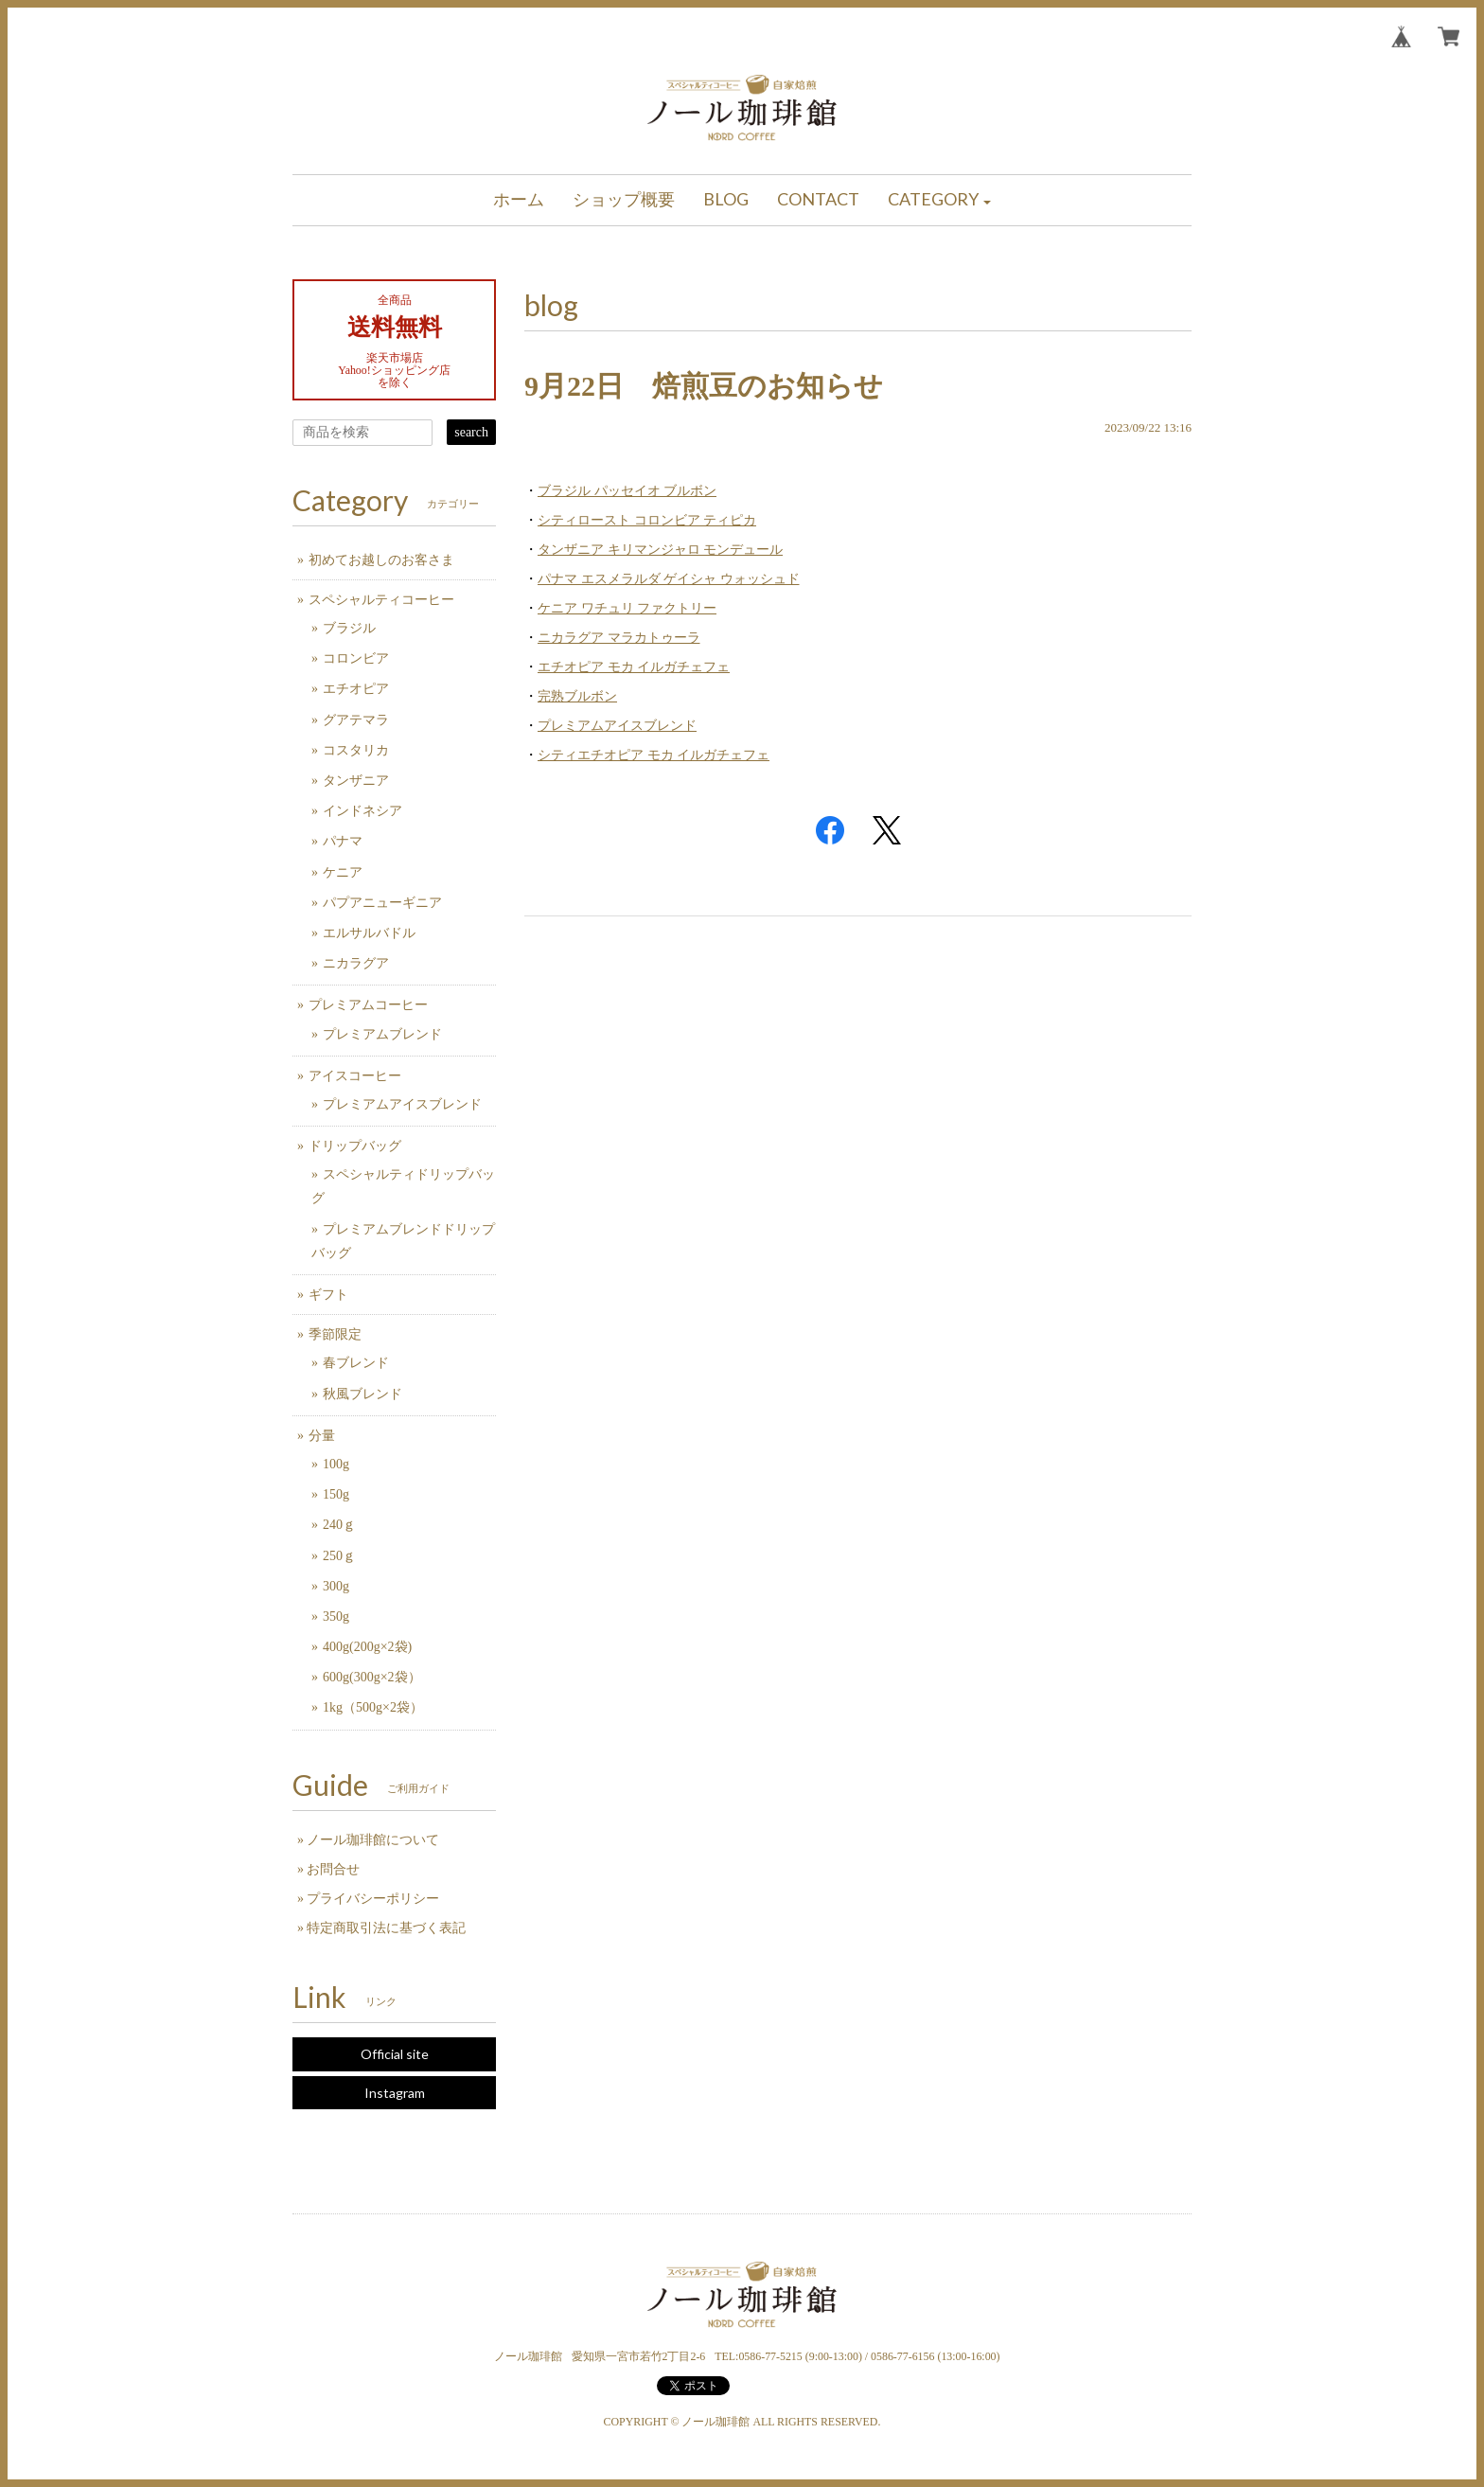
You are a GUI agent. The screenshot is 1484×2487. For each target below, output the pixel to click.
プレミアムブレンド (382, 1034)
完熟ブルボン (577, 696)
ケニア (342, 872)
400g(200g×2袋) (367, 1647)
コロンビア (356, 658)
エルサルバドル (369, 933)
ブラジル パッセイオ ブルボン (627, 491)
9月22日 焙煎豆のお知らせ (703, 385)
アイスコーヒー (355, 1076)
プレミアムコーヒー (368, 1005)
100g (336, 1464)
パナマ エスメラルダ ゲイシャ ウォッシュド (669, 579)
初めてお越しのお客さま (381, 560)
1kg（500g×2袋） (373, 1707)
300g (336, 1586)
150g (336, 1494)
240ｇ (339, 1525)
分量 (322, 1436)
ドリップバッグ (355, 1146)
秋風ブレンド (362, 1394)
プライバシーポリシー (373, 1899)
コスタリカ (356, 750)
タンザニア (356, 780)
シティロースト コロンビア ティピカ (647, 520)
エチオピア (356, 689)
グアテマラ (356, 720)
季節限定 (335, 1334)
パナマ (342, 841)
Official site (395, 2054)
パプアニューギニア (382, 903)
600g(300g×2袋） (372, 1677)
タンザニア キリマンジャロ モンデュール (660, 549)
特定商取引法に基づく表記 (386, 1928)
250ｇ (339, 1556)
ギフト (328, 1295)
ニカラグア (356, 963)
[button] (940, 200)
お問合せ (333, 1869)
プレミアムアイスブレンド (617, 726)
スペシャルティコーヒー (381, 600)
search (471, 432)
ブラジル (349, 628)
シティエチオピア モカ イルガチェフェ (653, 755)
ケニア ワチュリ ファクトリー (627, 608)
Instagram (394, 2093)
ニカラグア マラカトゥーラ (619, 638)
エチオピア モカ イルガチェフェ (634, 667)
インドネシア (362, 811)
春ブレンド (356, 1363)
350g (336, 1616)
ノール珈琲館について (373, 1840)
